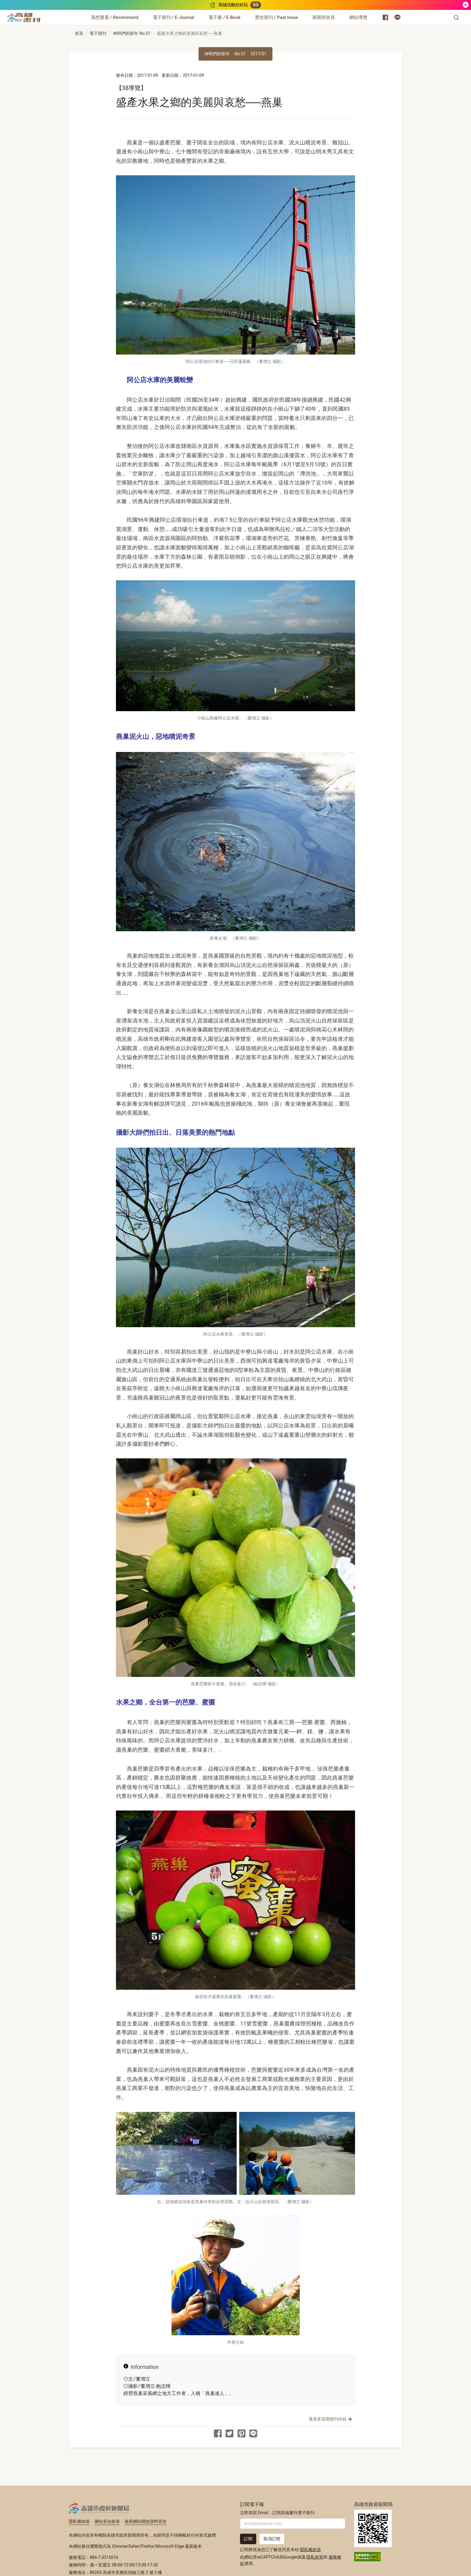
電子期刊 (98, 33)
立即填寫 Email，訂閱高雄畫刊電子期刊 (277, 2512)
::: (42, 14)
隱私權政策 (79, 2521)
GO (255, 4)
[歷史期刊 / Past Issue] (276, 17)
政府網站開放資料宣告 (146, 2521)
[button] (456, 17)
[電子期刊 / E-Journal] (173, 17)
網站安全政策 (107, 2521)
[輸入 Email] (292, 2523)
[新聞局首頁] (323, 17)
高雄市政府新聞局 (99, 2508)
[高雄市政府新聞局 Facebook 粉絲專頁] (385, 17)
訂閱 (248, 2538)
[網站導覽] (358, 17)
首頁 (79, 33)
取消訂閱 (271, 2538)
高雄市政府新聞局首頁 (373, 2528)
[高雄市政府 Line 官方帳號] (397, 17)
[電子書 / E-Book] (224, 17)
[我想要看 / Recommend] (115, 17)
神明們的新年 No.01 (131, 33)
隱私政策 (314, 2557)
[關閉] (465, 5)
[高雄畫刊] (24, 17)
